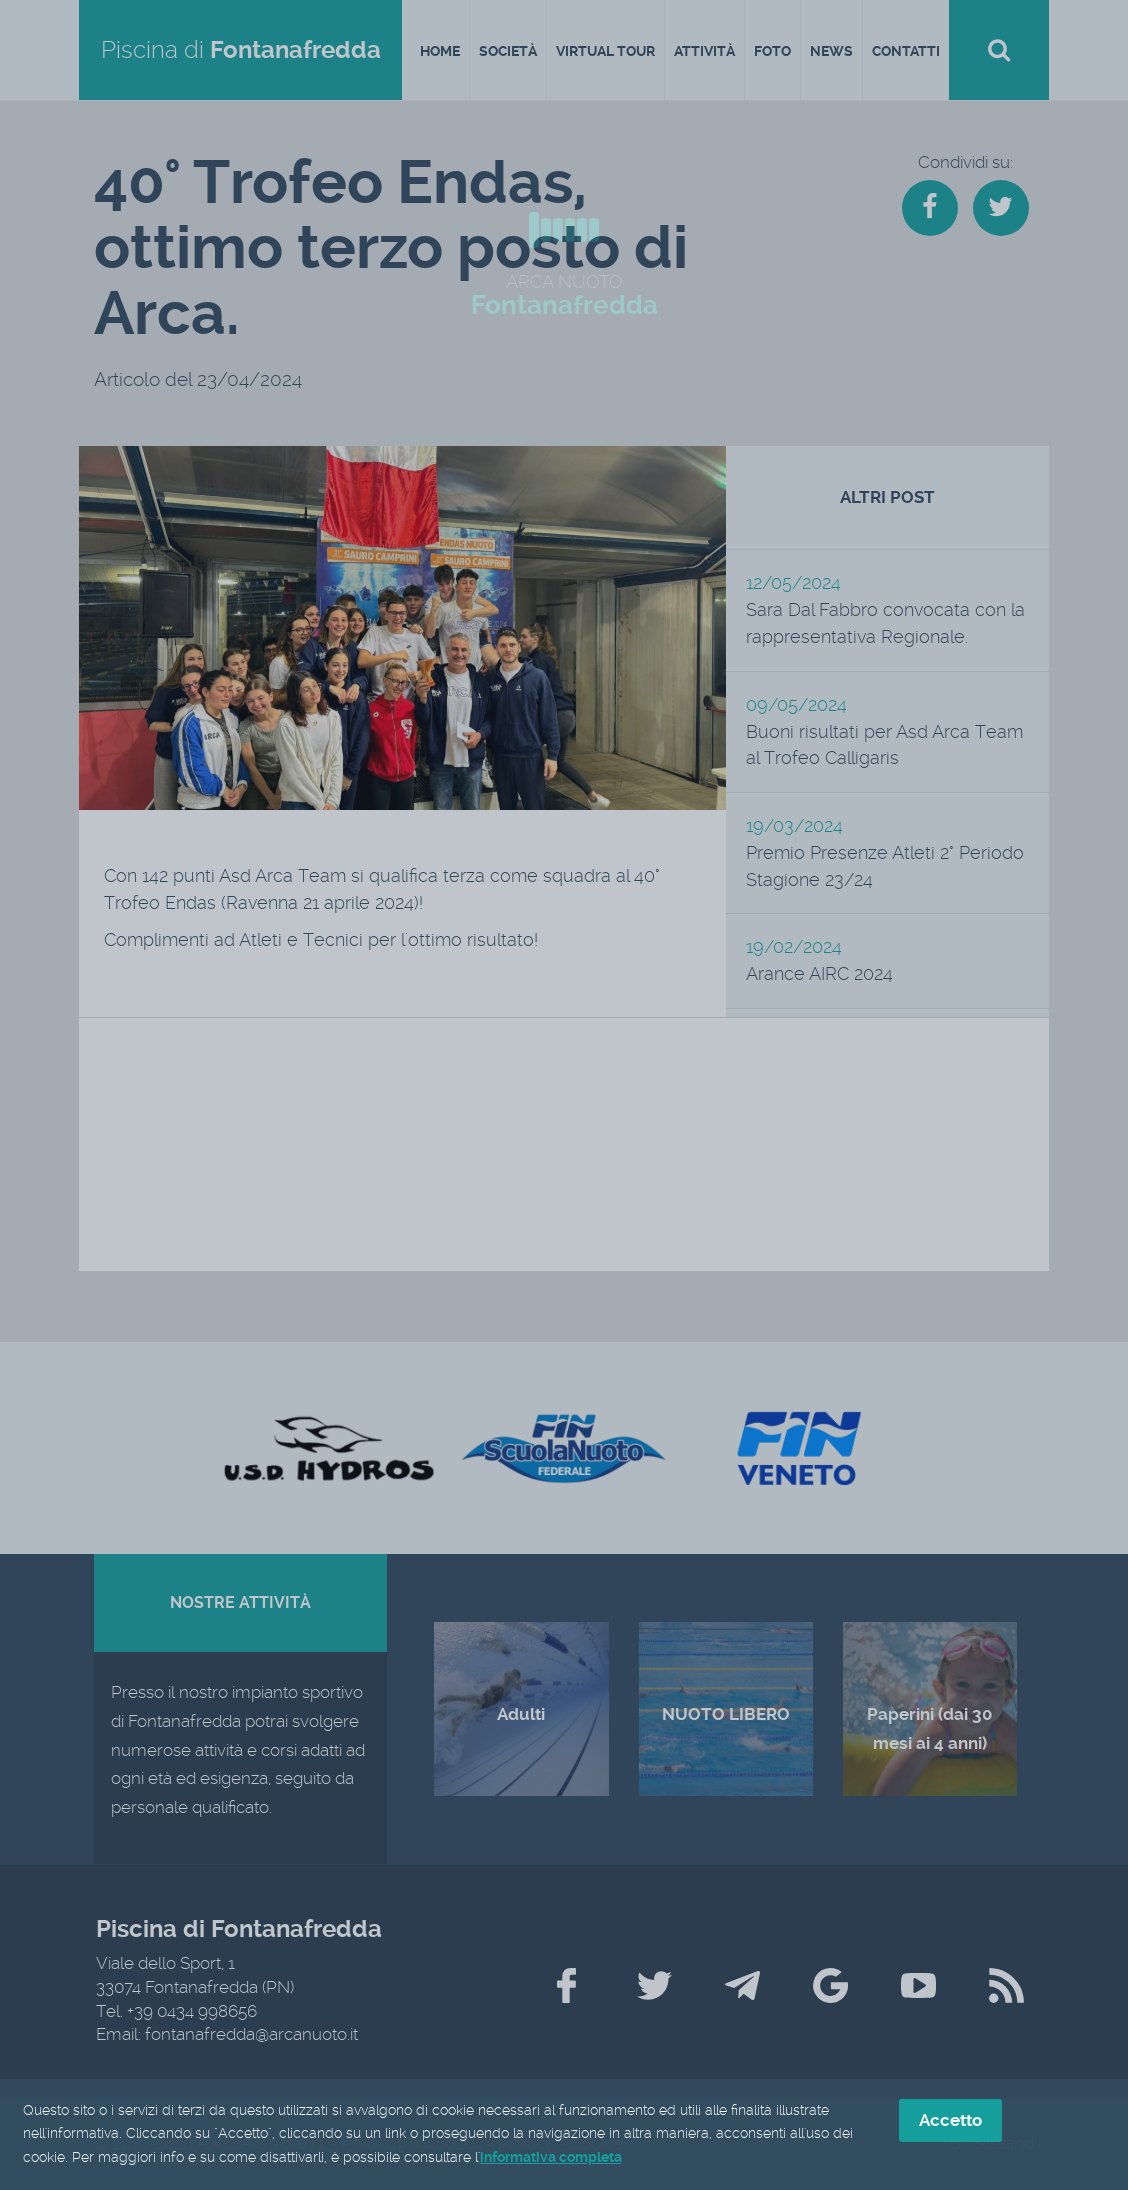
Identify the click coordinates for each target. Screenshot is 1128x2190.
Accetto (950, 2120)
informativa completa (551, 2158)
